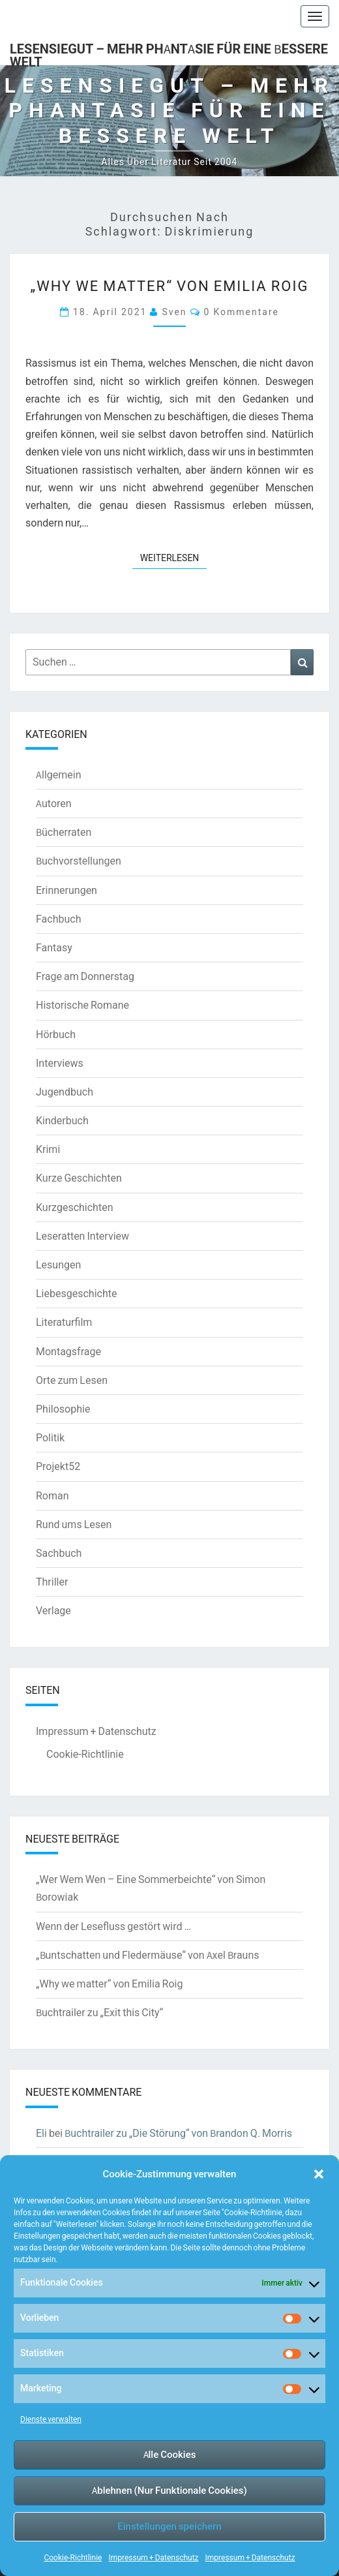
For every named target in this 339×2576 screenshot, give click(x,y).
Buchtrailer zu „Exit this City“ (99, 2012)
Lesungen (58, 1264)
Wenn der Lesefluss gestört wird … (113, 1926)
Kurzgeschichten (74, 1207)
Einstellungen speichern (169, 2526)
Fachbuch (58, 918)
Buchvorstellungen (78, 860)
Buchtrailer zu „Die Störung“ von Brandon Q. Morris (178, 2132)
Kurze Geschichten (79, 1177)
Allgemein (58, 774)
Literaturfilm (64, 1321)
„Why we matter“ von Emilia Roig (170, 285)
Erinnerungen (66, 890)
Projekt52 (58, 1466)
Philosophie (63, 1408)
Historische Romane (82, 1004)
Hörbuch (56, 1034)
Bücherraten (63, 831)
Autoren (54, 803)
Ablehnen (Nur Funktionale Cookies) (169, 2490)
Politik (50, 1437)
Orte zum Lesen (72, 1380)
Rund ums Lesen (73, 1524)
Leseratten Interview (82, 1235)
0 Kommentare (241, 311)
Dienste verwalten (50, 2419)
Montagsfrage (68, 1351)
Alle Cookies (169, 2454)
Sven (174, 311)
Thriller (52, 1581)
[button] (318, 2174)
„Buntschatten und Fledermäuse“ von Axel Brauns (147, 1954)
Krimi (48, 1149)
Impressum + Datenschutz (153, 2557)
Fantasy (54, 947)
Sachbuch (58, 1552)
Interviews (59, 1062)
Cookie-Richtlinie (73, 2557)
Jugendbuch (64, 1091)
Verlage (53, 1610)
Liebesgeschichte (76, 1293)
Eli (41, 2132)
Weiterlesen (173, 557)
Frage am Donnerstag (85, 976)
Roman (52, 1495)
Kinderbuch (62, 1120)
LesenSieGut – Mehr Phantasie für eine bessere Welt (169, 52)
